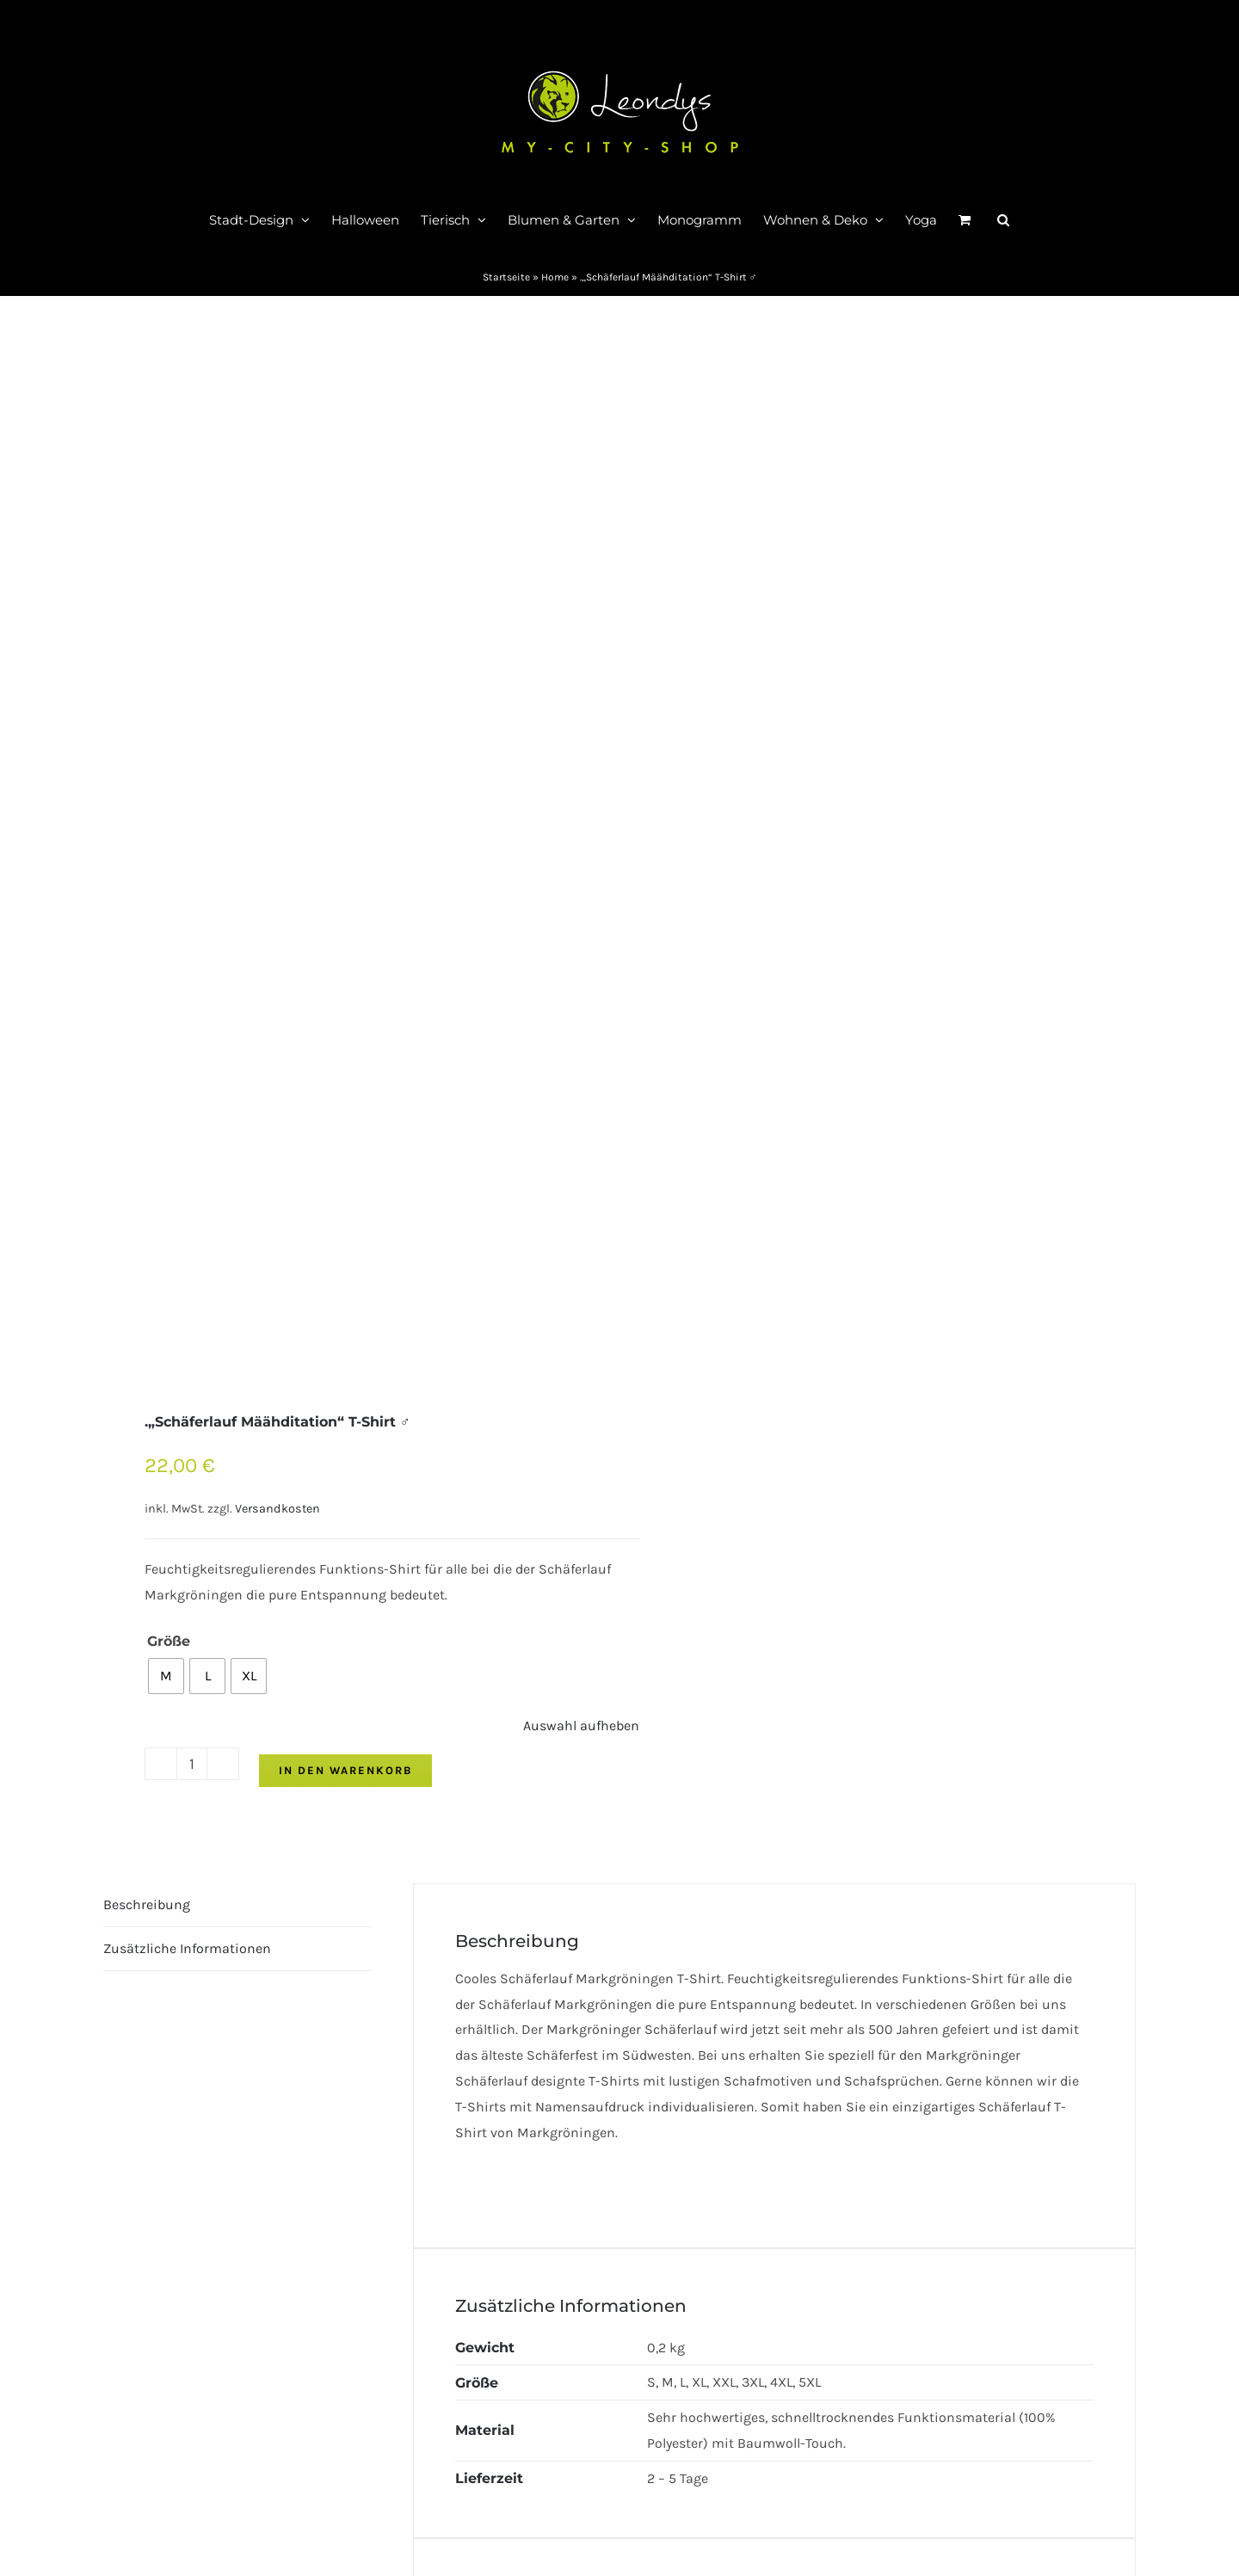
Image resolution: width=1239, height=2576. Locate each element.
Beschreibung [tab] (146, 1904)
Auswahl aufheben (581, 1725)
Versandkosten (277, 1508)
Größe (168, 1641)
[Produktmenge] (191, 1763)
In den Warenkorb (345, 1770)
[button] (1003, 219)
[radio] (166, 1676)
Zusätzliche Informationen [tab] (187, 1948)
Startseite (506, 277)
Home (555, 277)
